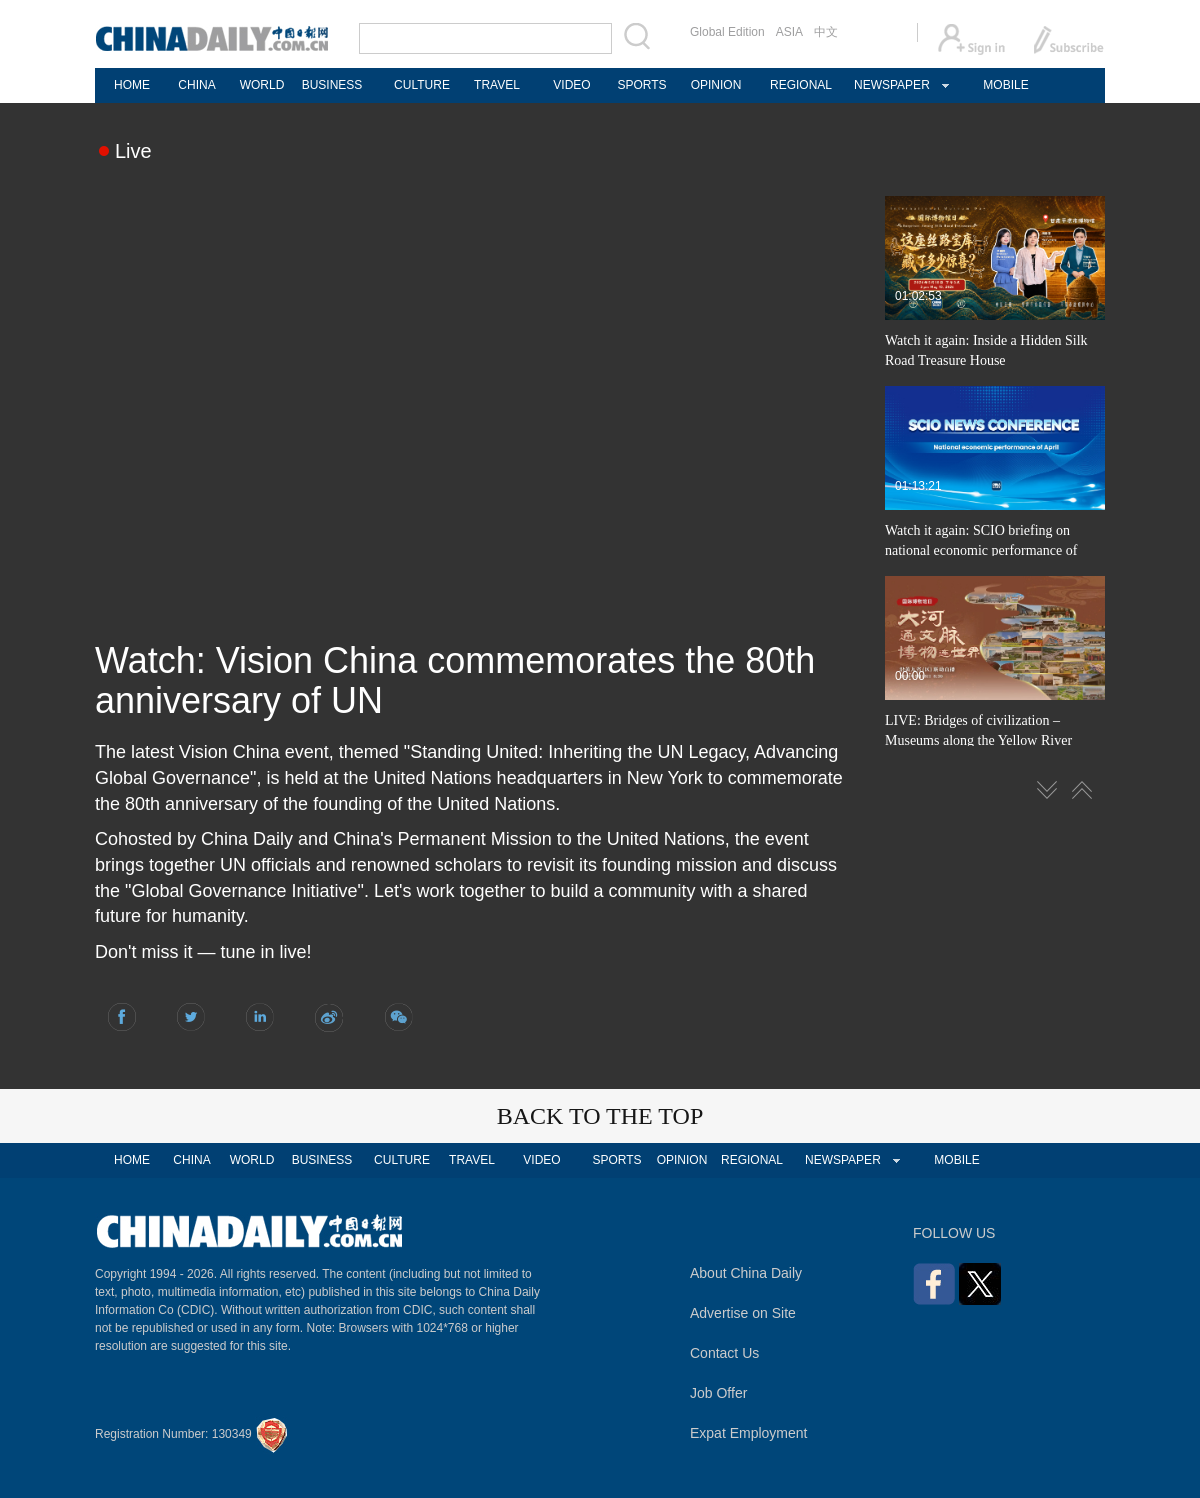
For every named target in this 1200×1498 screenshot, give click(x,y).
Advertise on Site (743, 1313)
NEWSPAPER (891, 85)
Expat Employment (749, 1433)
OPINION (716, 85)
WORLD (262, 85)
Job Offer (718, 1393)
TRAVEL (497, 85)
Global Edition (727, 32)
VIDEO (571, 85)
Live (133, 151)
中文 (826, 32)
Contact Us (724, 1353)
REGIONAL (801, 85)
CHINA (196, 85)
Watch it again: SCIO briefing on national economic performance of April (981, 550)
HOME (132, 85)
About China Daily (746, 1273)
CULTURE (422, 85)
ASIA (789, 32)
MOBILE (1005, 85)
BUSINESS (332, 85)
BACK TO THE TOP (600, 1116)
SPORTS (641, 85)
